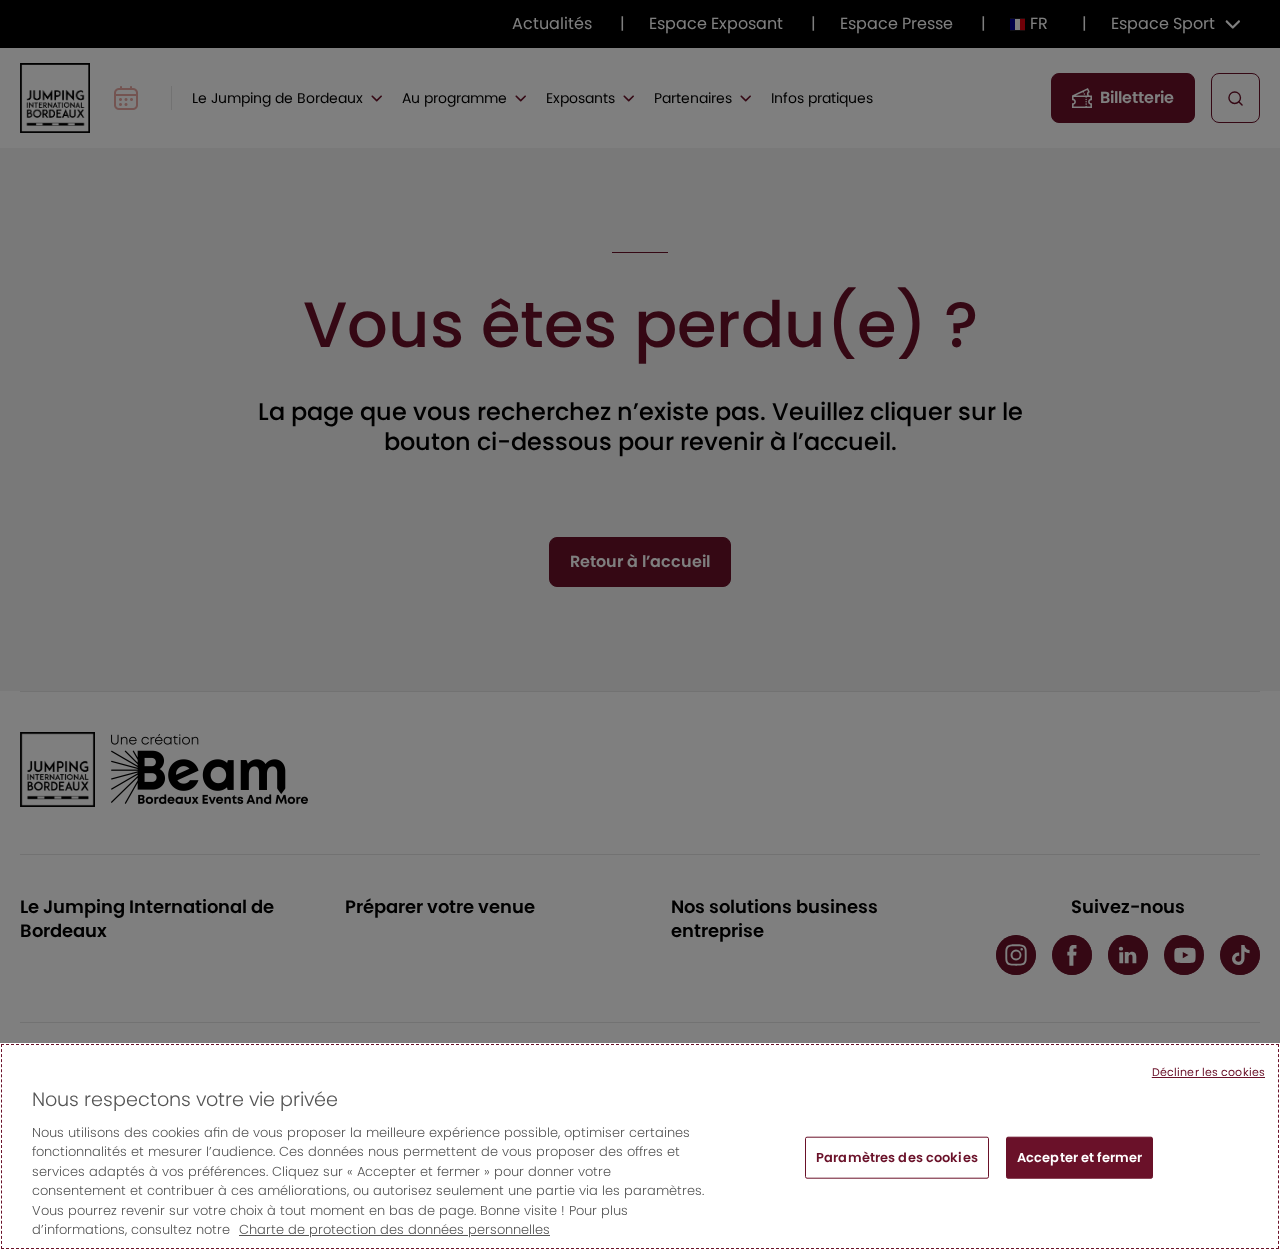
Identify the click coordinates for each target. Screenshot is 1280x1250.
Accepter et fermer (1079, 1157)
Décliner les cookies (1208, 1072)
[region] (640, 1146)
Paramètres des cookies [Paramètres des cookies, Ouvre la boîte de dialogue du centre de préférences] (897, 1157)
